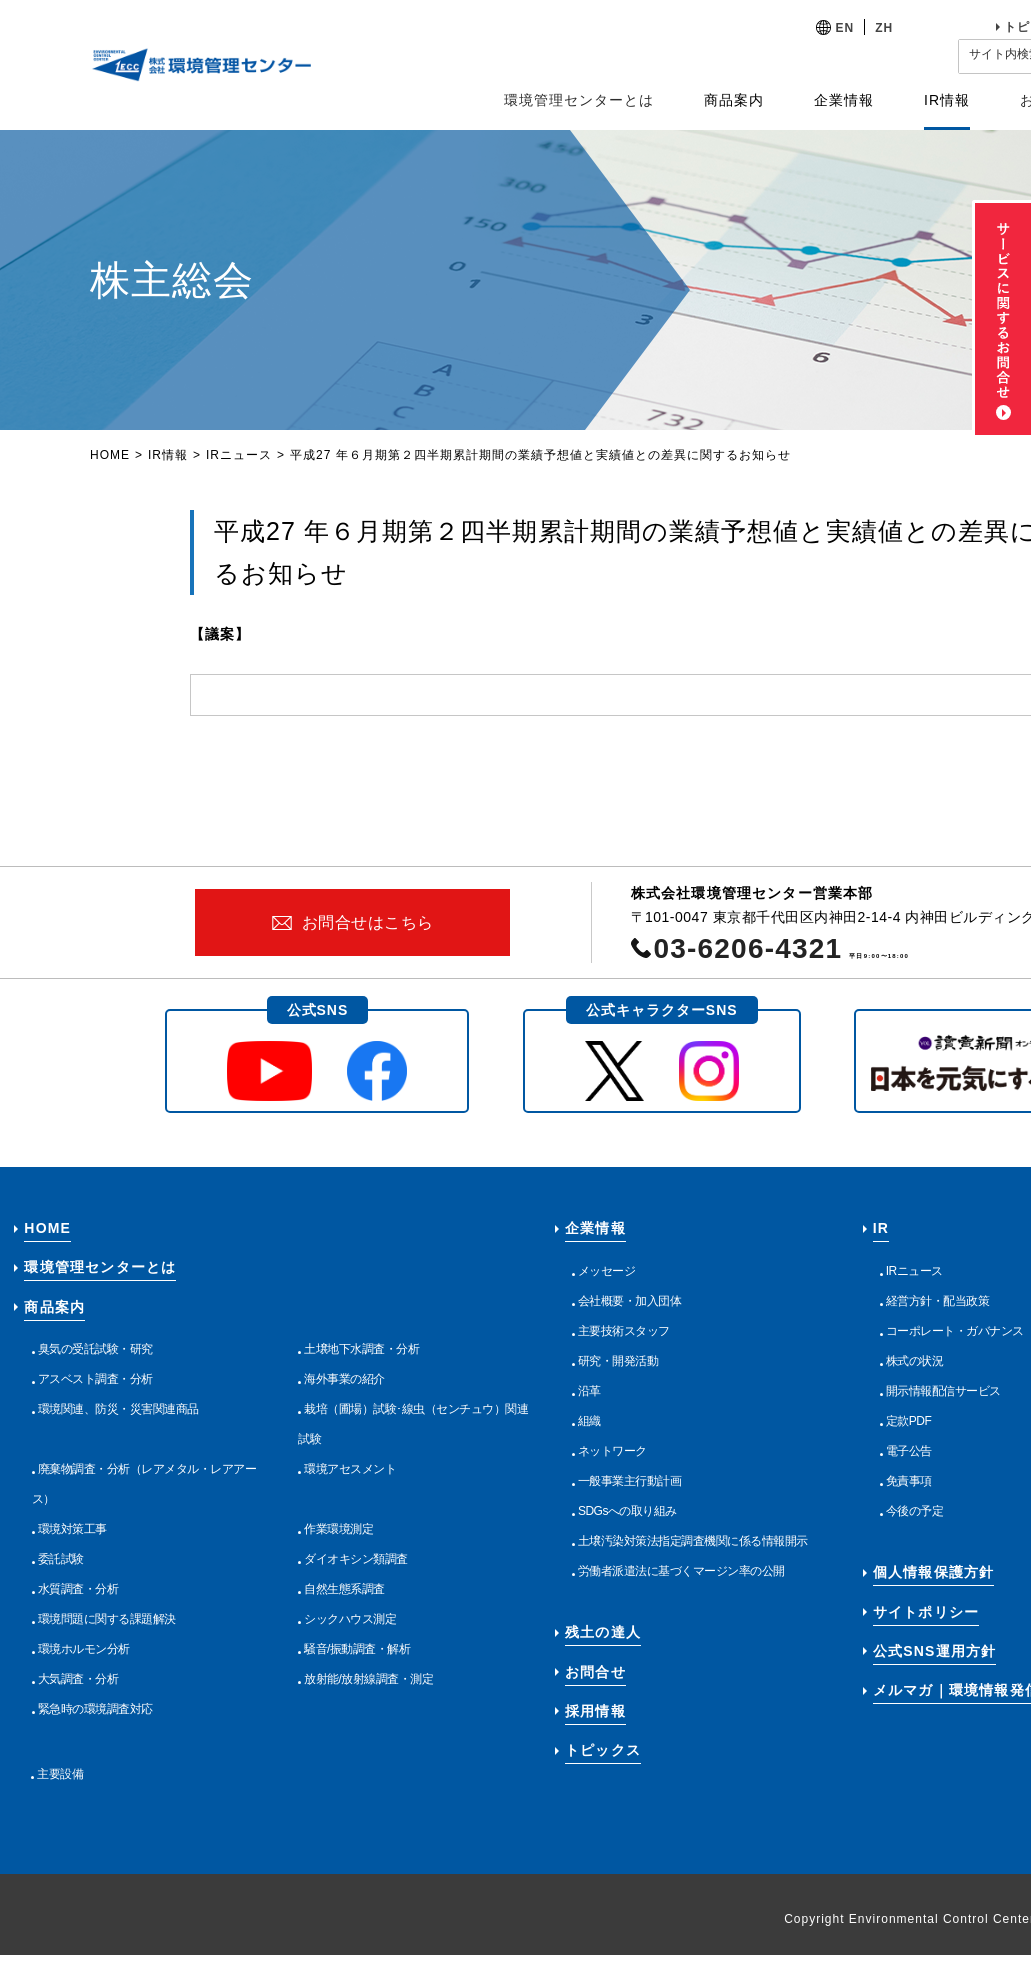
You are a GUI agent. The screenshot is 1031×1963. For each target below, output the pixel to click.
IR (881, 1228)
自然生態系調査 (344, 1589)
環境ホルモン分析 (84, 1649)
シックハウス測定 (350, 1619)
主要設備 (60, 1774)
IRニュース (239, 455)
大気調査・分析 (78, 1679)
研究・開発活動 (618, 1361)
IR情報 (168, 455)
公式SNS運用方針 (935, 1651)
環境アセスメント (350, 1469)
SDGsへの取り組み (627, 1511)
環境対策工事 (72, 1529)
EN (845, 28)
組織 (589, 1421)
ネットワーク (612, 1451)
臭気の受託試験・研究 (95, 1349)
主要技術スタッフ (624, 1331)
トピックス (603, 1750)
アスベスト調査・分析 (95, 1379)
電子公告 (909, 1451)
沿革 (589, 1391)
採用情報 (595, 1711)
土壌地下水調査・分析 (361, 1349)
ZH (884, 28)
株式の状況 (915, 1361)
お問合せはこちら (368, 922)
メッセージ (607, 1271)
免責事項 (909, 1481)
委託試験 (61, 1559)
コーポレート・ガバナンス (955, 1331)
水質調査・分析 (78, 1589)
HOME (110, 455)
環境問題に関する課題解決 (107, 1619)
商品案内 (54, 1307)
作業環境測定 (338, 1529)
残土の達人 (603, 1632)
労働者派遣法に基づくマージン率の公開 (681, 1571)
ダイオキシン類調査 (356, 1559)
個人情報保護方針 (934, 1572)
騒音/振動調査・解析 (357, 1649)
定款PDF (909, 1421)
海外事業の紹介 (344, 1379)
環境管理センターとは (579, 100)
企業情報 (595, 1228)
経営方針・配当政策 (938, 1301)
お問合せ (595, 1672)
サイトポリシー (926, 1612)
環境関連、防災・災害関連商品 (118, 1409)
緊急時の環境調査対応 (95, 1709)
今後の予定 (915, 1511)
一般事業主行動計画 (630, 1481)
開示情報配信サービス (943, 1391)
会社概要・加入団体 (630, 1301)
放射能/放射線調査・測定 (368, 1679)
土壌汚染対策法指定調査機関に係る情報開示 (693, 1541)
